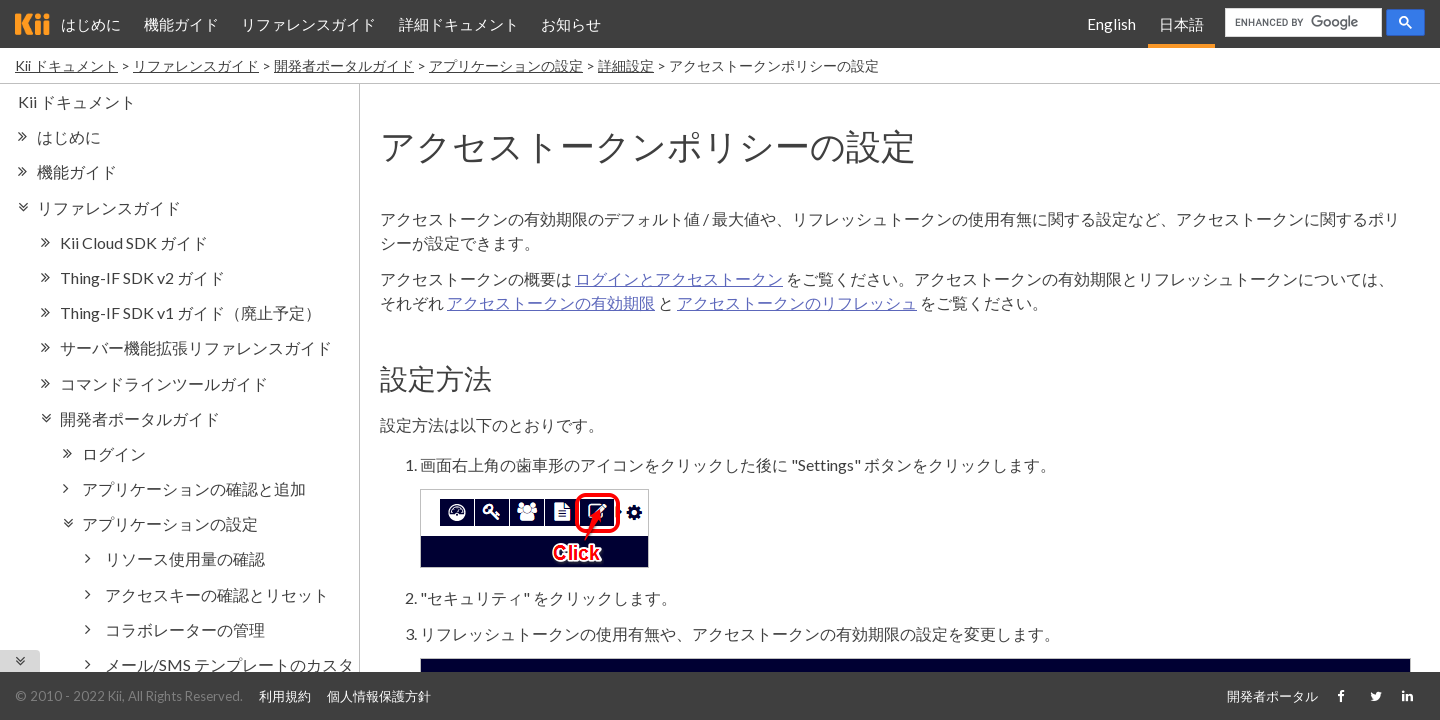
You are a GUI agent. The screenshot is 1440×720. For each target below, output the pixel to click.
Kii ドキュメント (66, 65)
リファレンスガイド (308, 24)
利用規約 (285, 696)
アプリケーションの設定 (506, 65)
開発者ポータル (1272, 696)
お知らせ (571, 24)
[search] (1301, 23)
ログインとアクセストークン (679, 278)
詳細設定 (626, 65)
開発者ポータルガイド (344, 65)
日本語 (1181, 24)
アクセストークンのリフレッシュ (797, 302)
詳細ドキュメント (459, 24)
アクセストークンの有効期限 (551, 302)
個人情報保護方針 (379, 696)
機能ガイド (181, 24)
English (1111, 24)
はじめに (91, 24)
